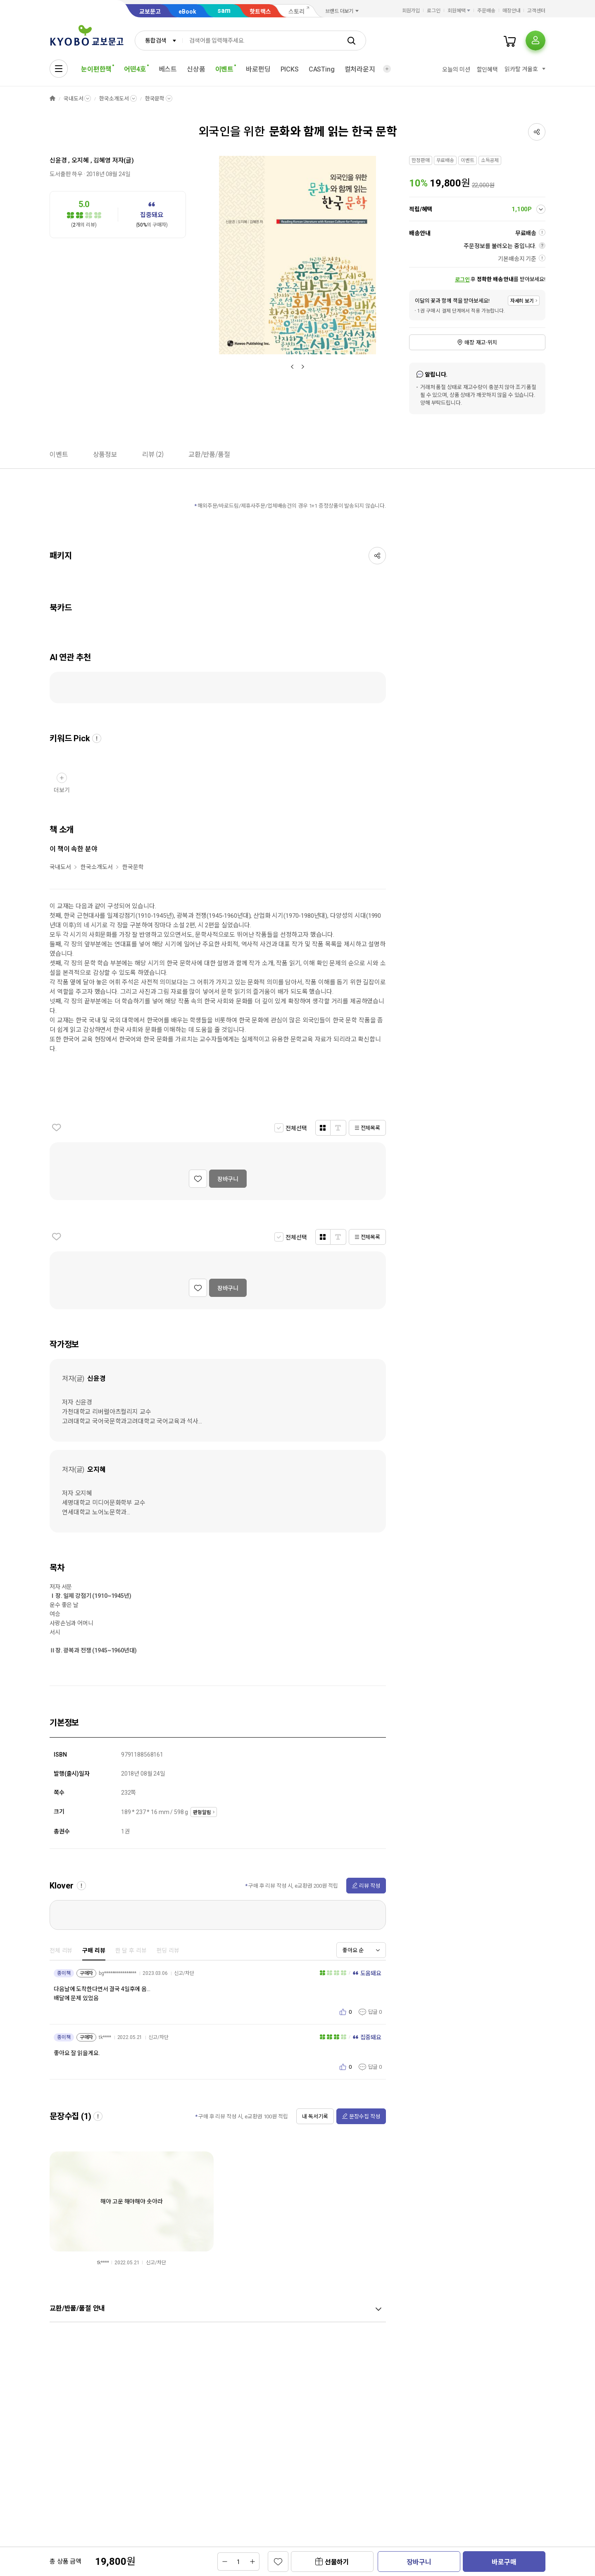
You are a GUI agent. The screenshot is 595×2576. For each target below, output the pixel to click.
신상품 (196, 69)
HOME (52, 99)
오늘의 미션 (456, 69)
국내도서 (73, 98)
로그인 (433, 11)
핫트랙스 (260, 11)
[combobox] (159, 40)
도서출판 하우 (66, 174)
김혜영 (102, 160)
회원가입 (411, 11)
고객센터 (536, 11)
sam (224, 10)
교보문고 (150, 11)
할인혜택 (487, 69)
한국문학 (154, 98)
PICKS (290, 69)
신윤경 (58, 160)
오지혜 (80, 160)
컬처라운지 (360, 69)
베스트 (168, 69)
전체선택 (296, 1128)
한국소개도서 (114, 98)
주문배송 (486, 11)
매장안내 (511, 11)
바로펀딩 (258, 69)
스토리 (296, 11)
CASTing (322, 69)
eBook (187, 11)
